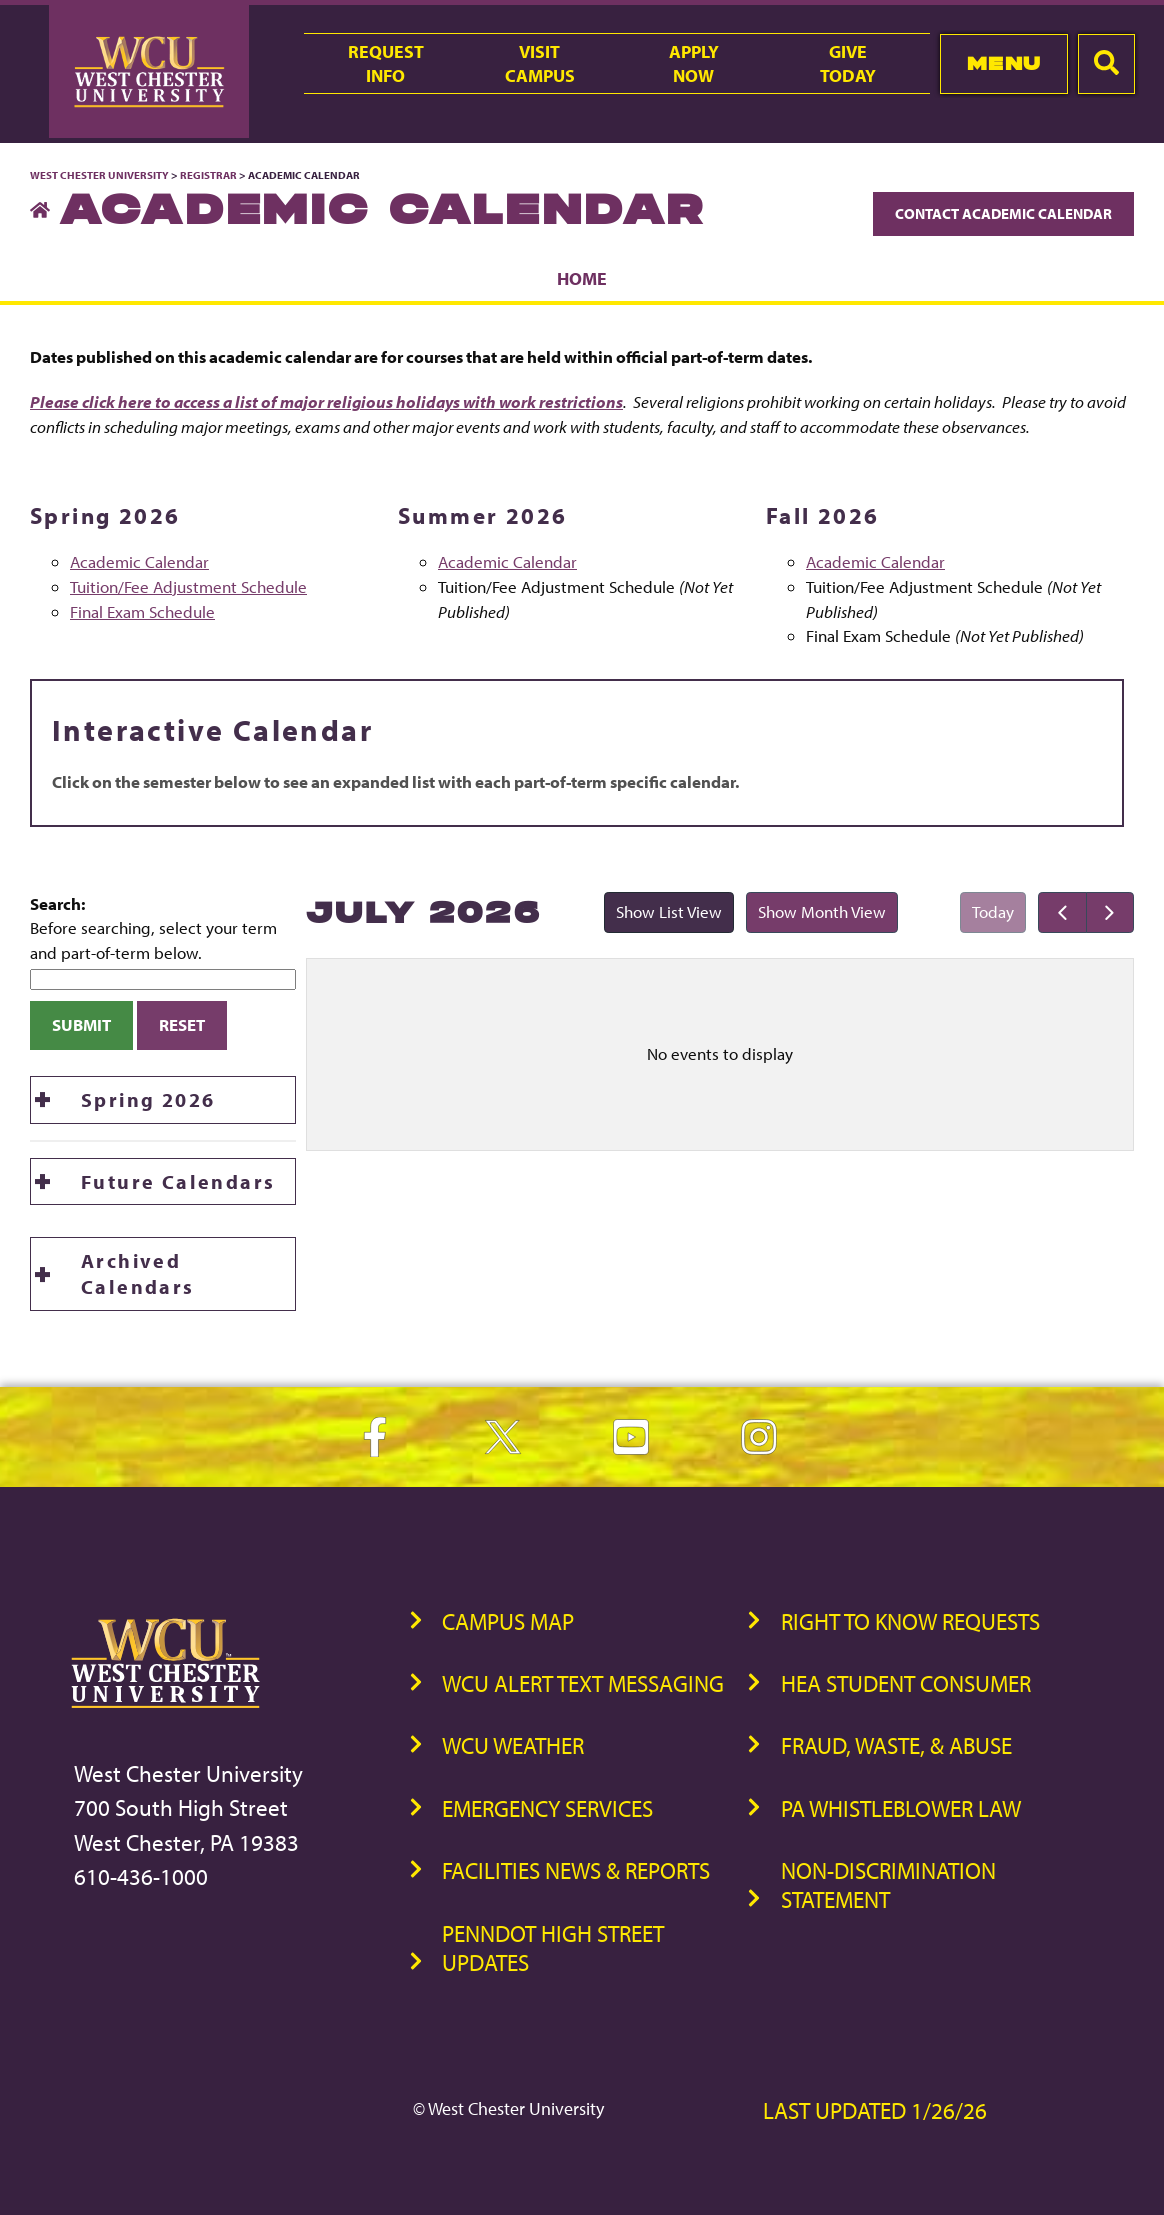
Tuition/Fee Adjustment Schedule (188, 586)
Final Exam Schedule (142, 611)
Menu (1004, 63)
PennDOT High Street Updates (553, 1948)
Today (993, 911)
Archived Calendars (138, 1273)
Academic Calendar (139, 561)
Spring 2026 (148, 1099)
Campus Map (508, 1621)
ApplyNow (694, 63)
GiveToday (848, 63)
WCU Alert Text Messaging (583, 1683)
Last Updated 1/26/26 (875, 2110)
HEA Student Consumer (906, 1683)
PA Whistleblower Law (901, 1808)
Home (582, 278)
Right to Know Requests (910, 1621)
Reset (182, 1024)
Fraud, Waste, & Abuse (896, 1745)
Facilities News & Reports (576, 1870)
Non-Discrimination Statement (888, 1885)
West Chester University (99, 175)
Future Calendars (178, 1181)
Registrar (208, 175)
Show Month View (816, 916)
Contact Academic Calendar (1003, 213)
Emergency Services (547, 1808)
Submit (81, 1024)
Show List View (663, 916)
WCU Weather (513, 1745)
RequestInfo (386, 63)
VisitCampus (540, 63)
